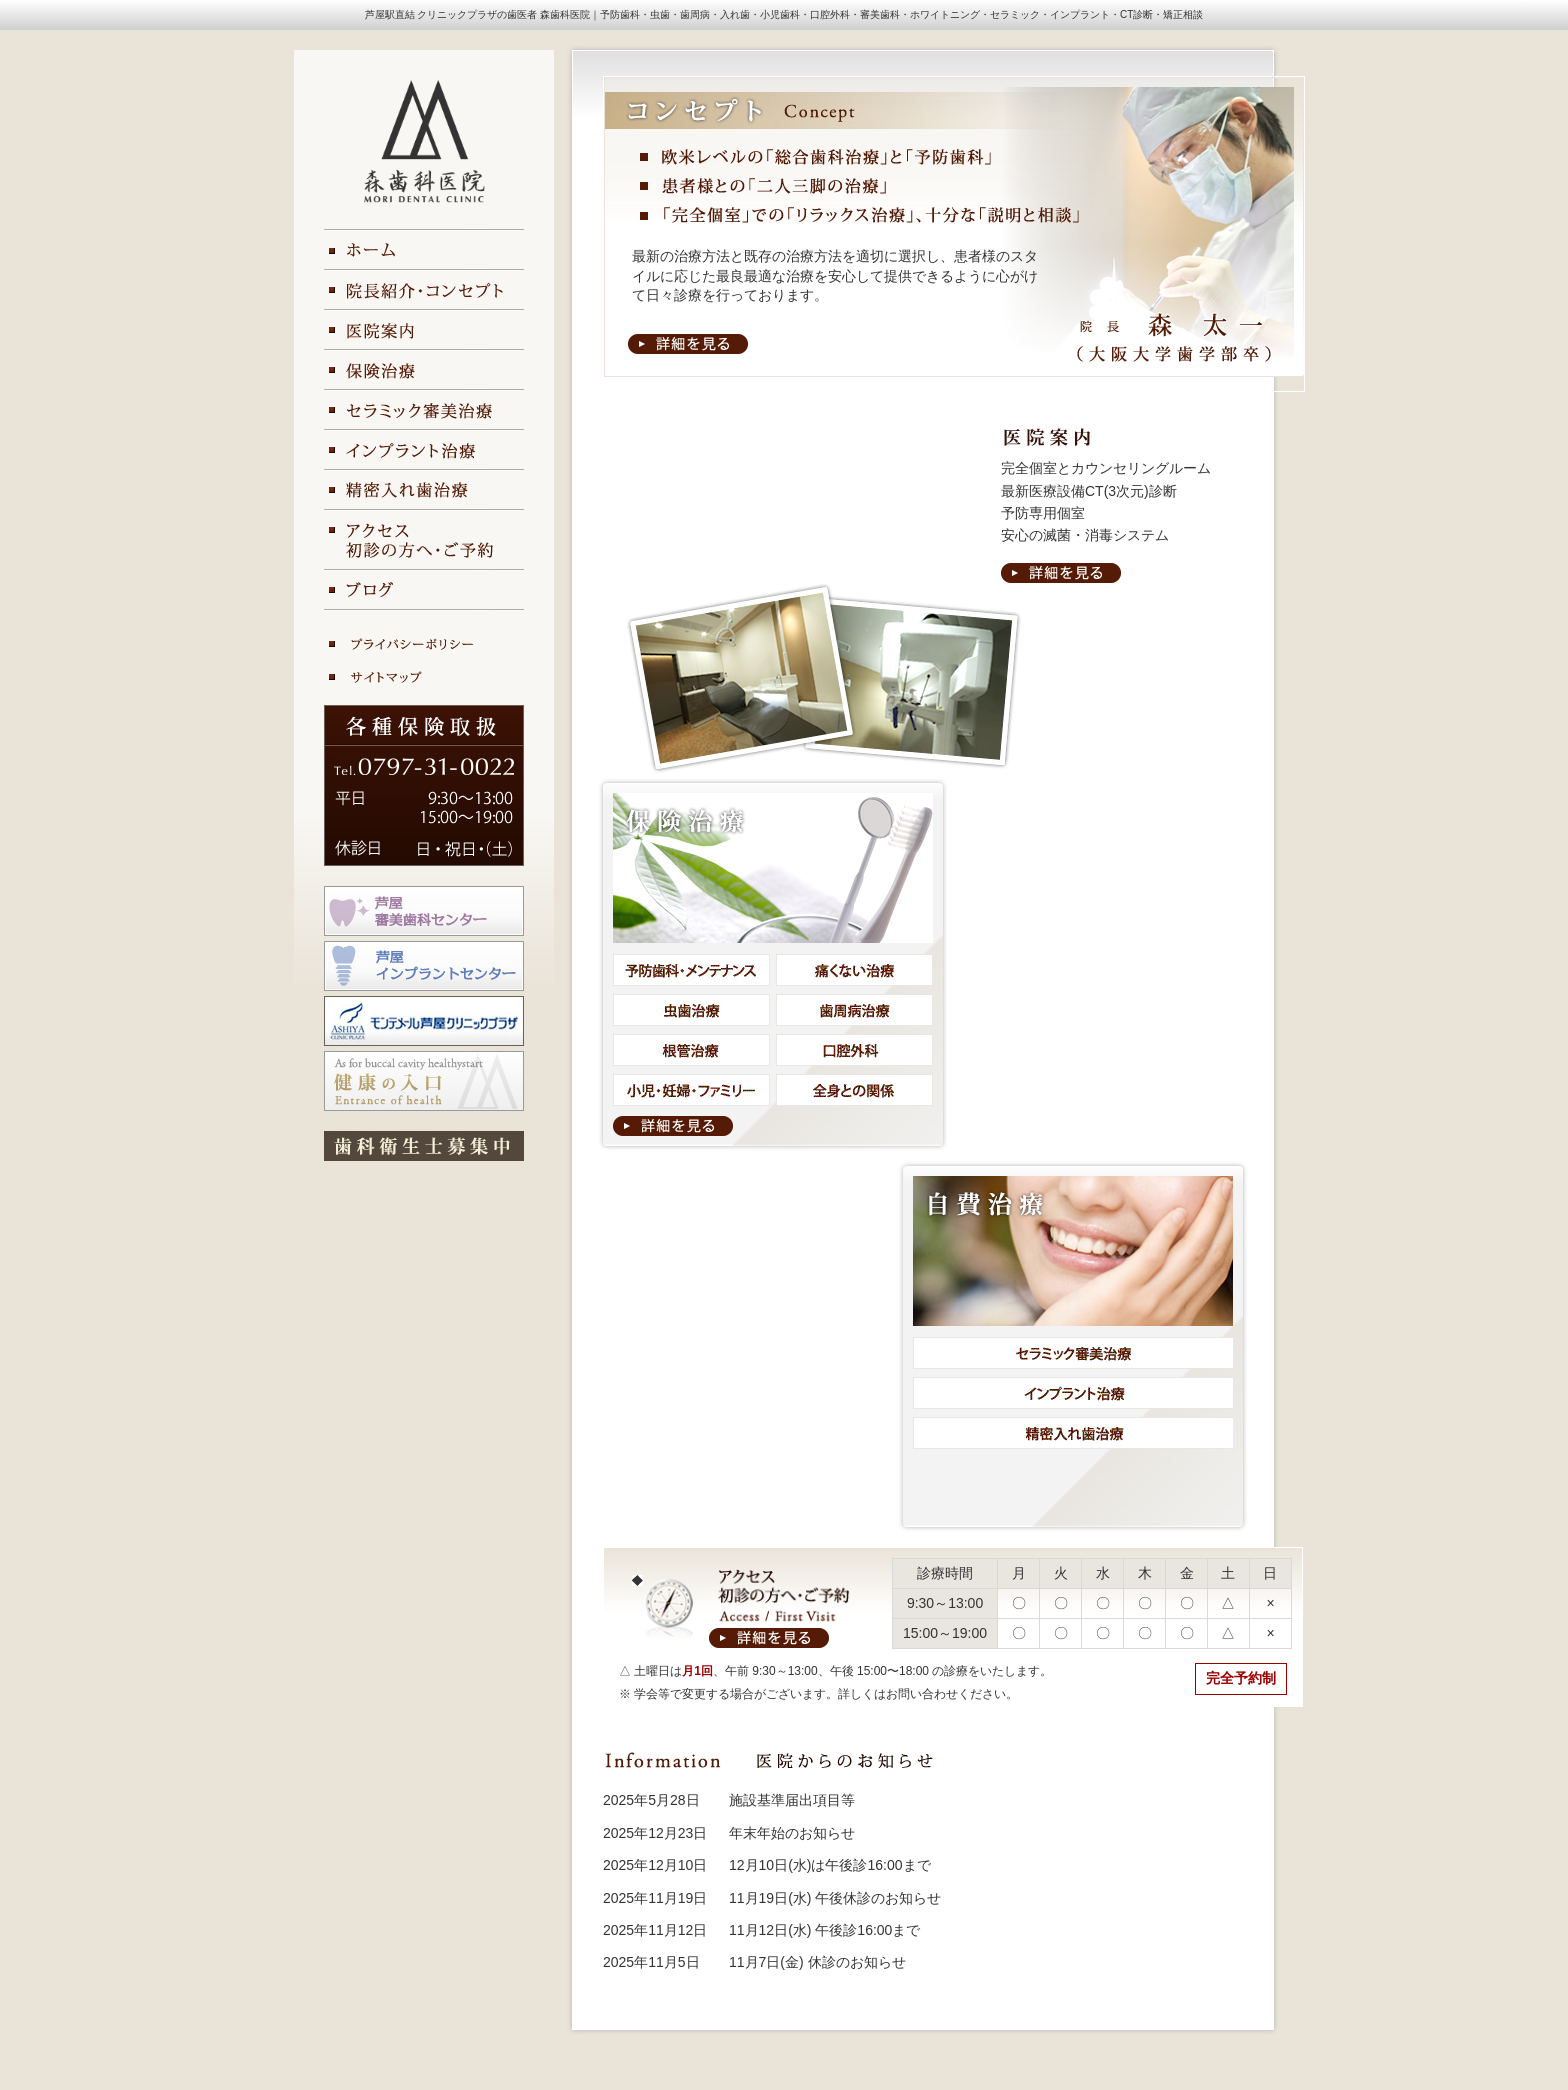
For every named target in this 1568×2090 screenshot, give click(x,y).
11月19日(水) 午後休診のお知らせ (835, 1898)
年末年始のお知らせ (792, 1833)
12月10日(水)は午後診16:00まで (830, 1865)
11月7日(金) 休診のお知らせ (817, 1962)
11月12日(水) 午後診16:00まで (824, 1930)
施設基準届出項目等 (792, 1800)
